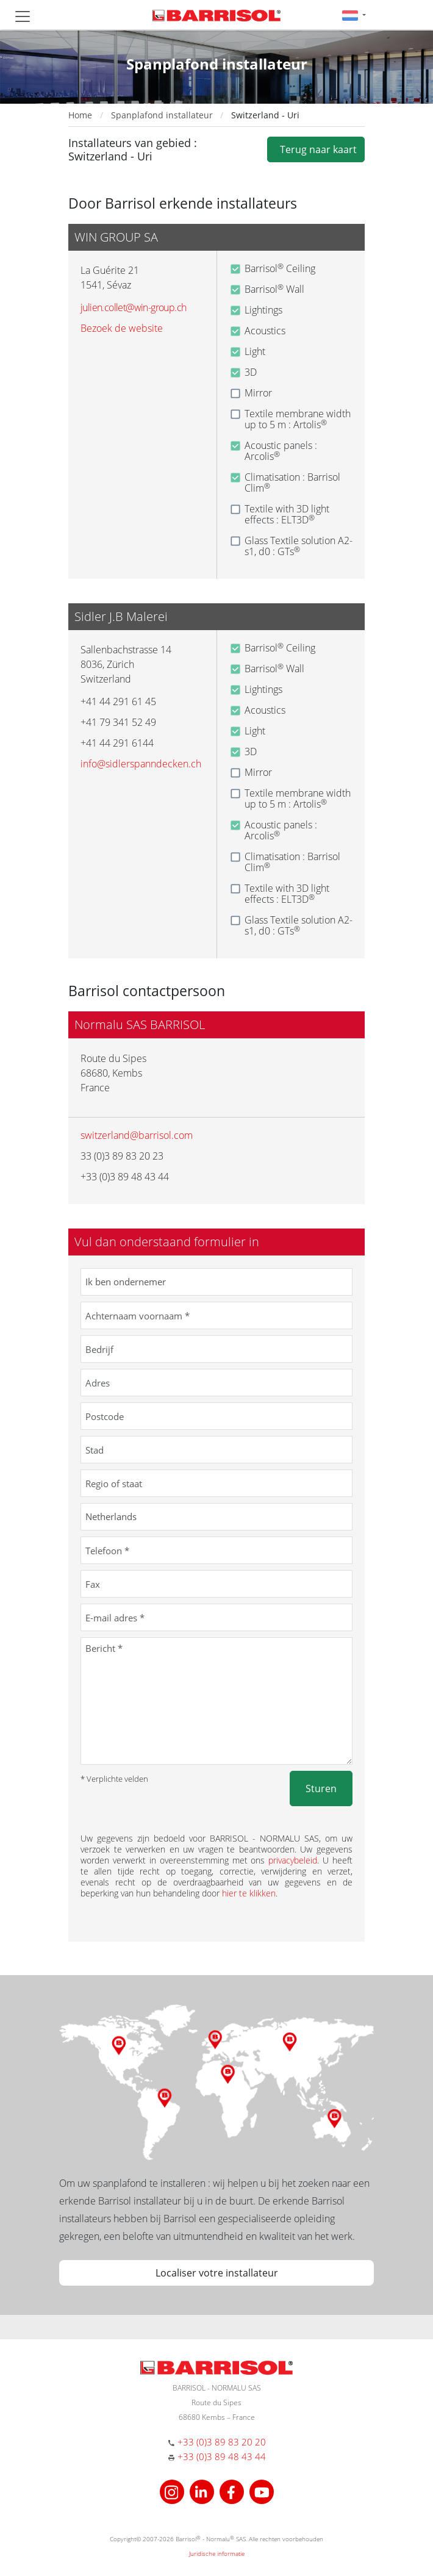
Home (80, 115)
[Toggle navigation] (22, 16)
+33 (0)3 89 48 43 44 (221, 2456)
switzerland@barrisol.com (137, 1135)
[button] (354, 15)
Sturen (321, 1788)
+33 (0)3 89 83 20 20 (221, 2442)
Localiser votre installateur (217, 2273)
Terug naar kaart (316, 149)
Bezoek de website (122, 328)
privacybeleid (292, 1860)
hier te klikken (249, 1893)
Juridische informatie (217, 2553)
